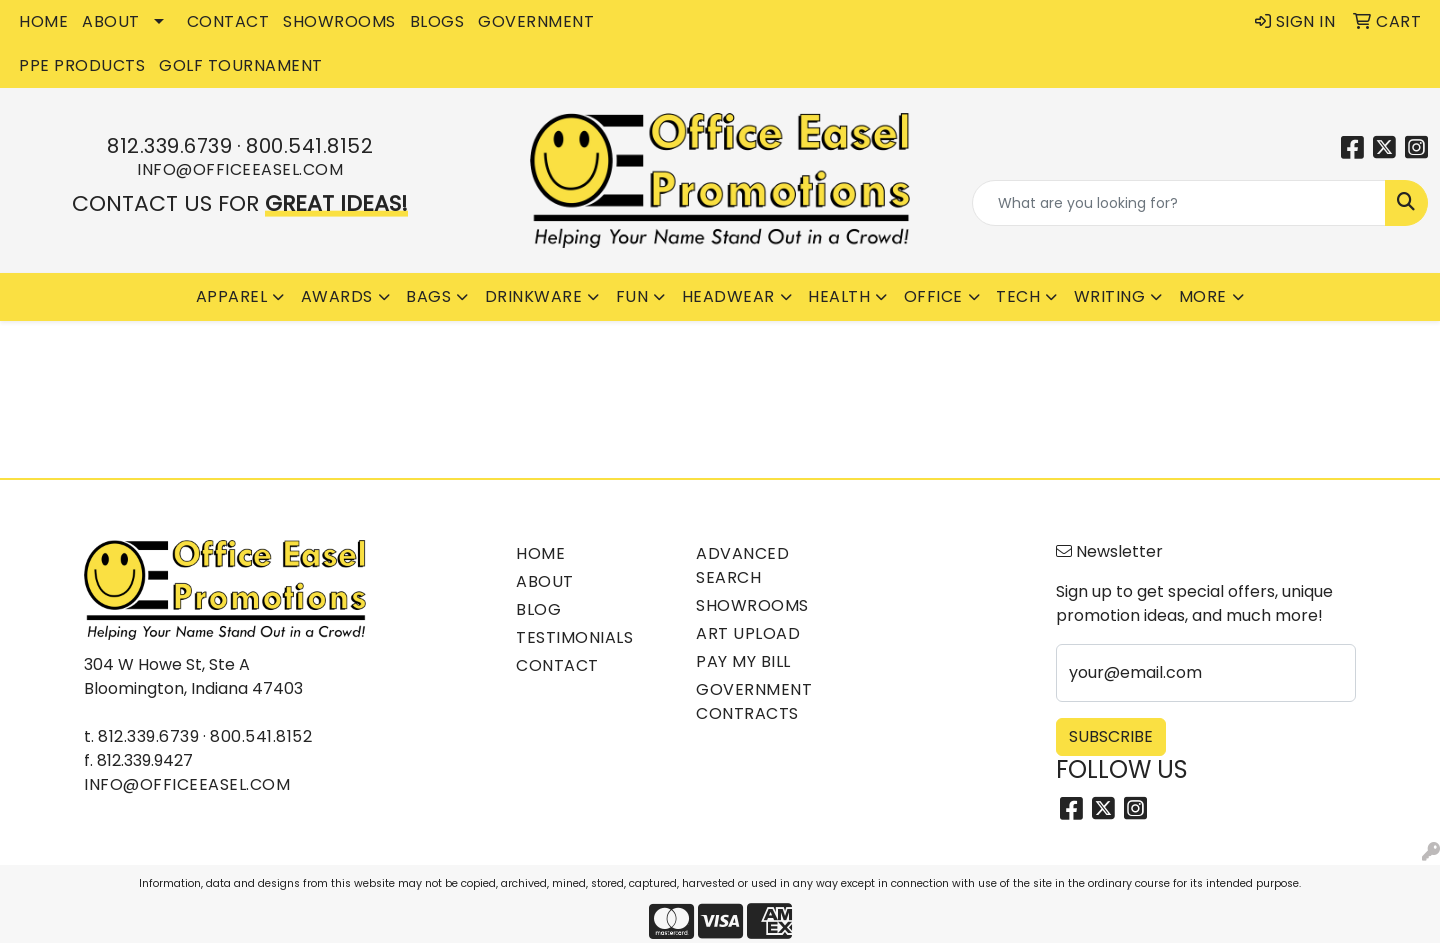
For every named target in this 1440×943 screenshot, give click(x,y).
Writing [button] (1110, 296)
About (545, 581)
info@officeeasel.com (240, 169)
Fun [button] (632, 296)
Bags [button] (428, 296)
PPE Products (82, 65)
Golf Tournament (241, 65)
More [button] (1203, 296)
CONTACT (228, 21)
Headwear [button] (728, 296)
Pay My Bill (743, 661)
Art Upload (748, 633)
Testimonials (574, 637)
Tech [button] (1018, 296)
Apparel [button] (232, 296)
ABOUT (111, 21)
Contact (557, 665)
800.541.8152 (309, 146)
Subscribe (1111, 736)
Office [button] (933, 296)
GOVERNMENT (536, 21)
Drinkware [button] (534, 296)
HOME (43, 21)
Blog (538, 609)
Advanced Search (742, 565)
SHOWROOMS (339, 21)
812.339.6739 (169, 146)
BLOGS (437, 21)
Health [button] (839, 296)
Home (540, 553)
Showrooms (752, 605)
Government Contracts (754, 701)
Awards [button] (337, 296)
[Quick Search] (1179, 203)
